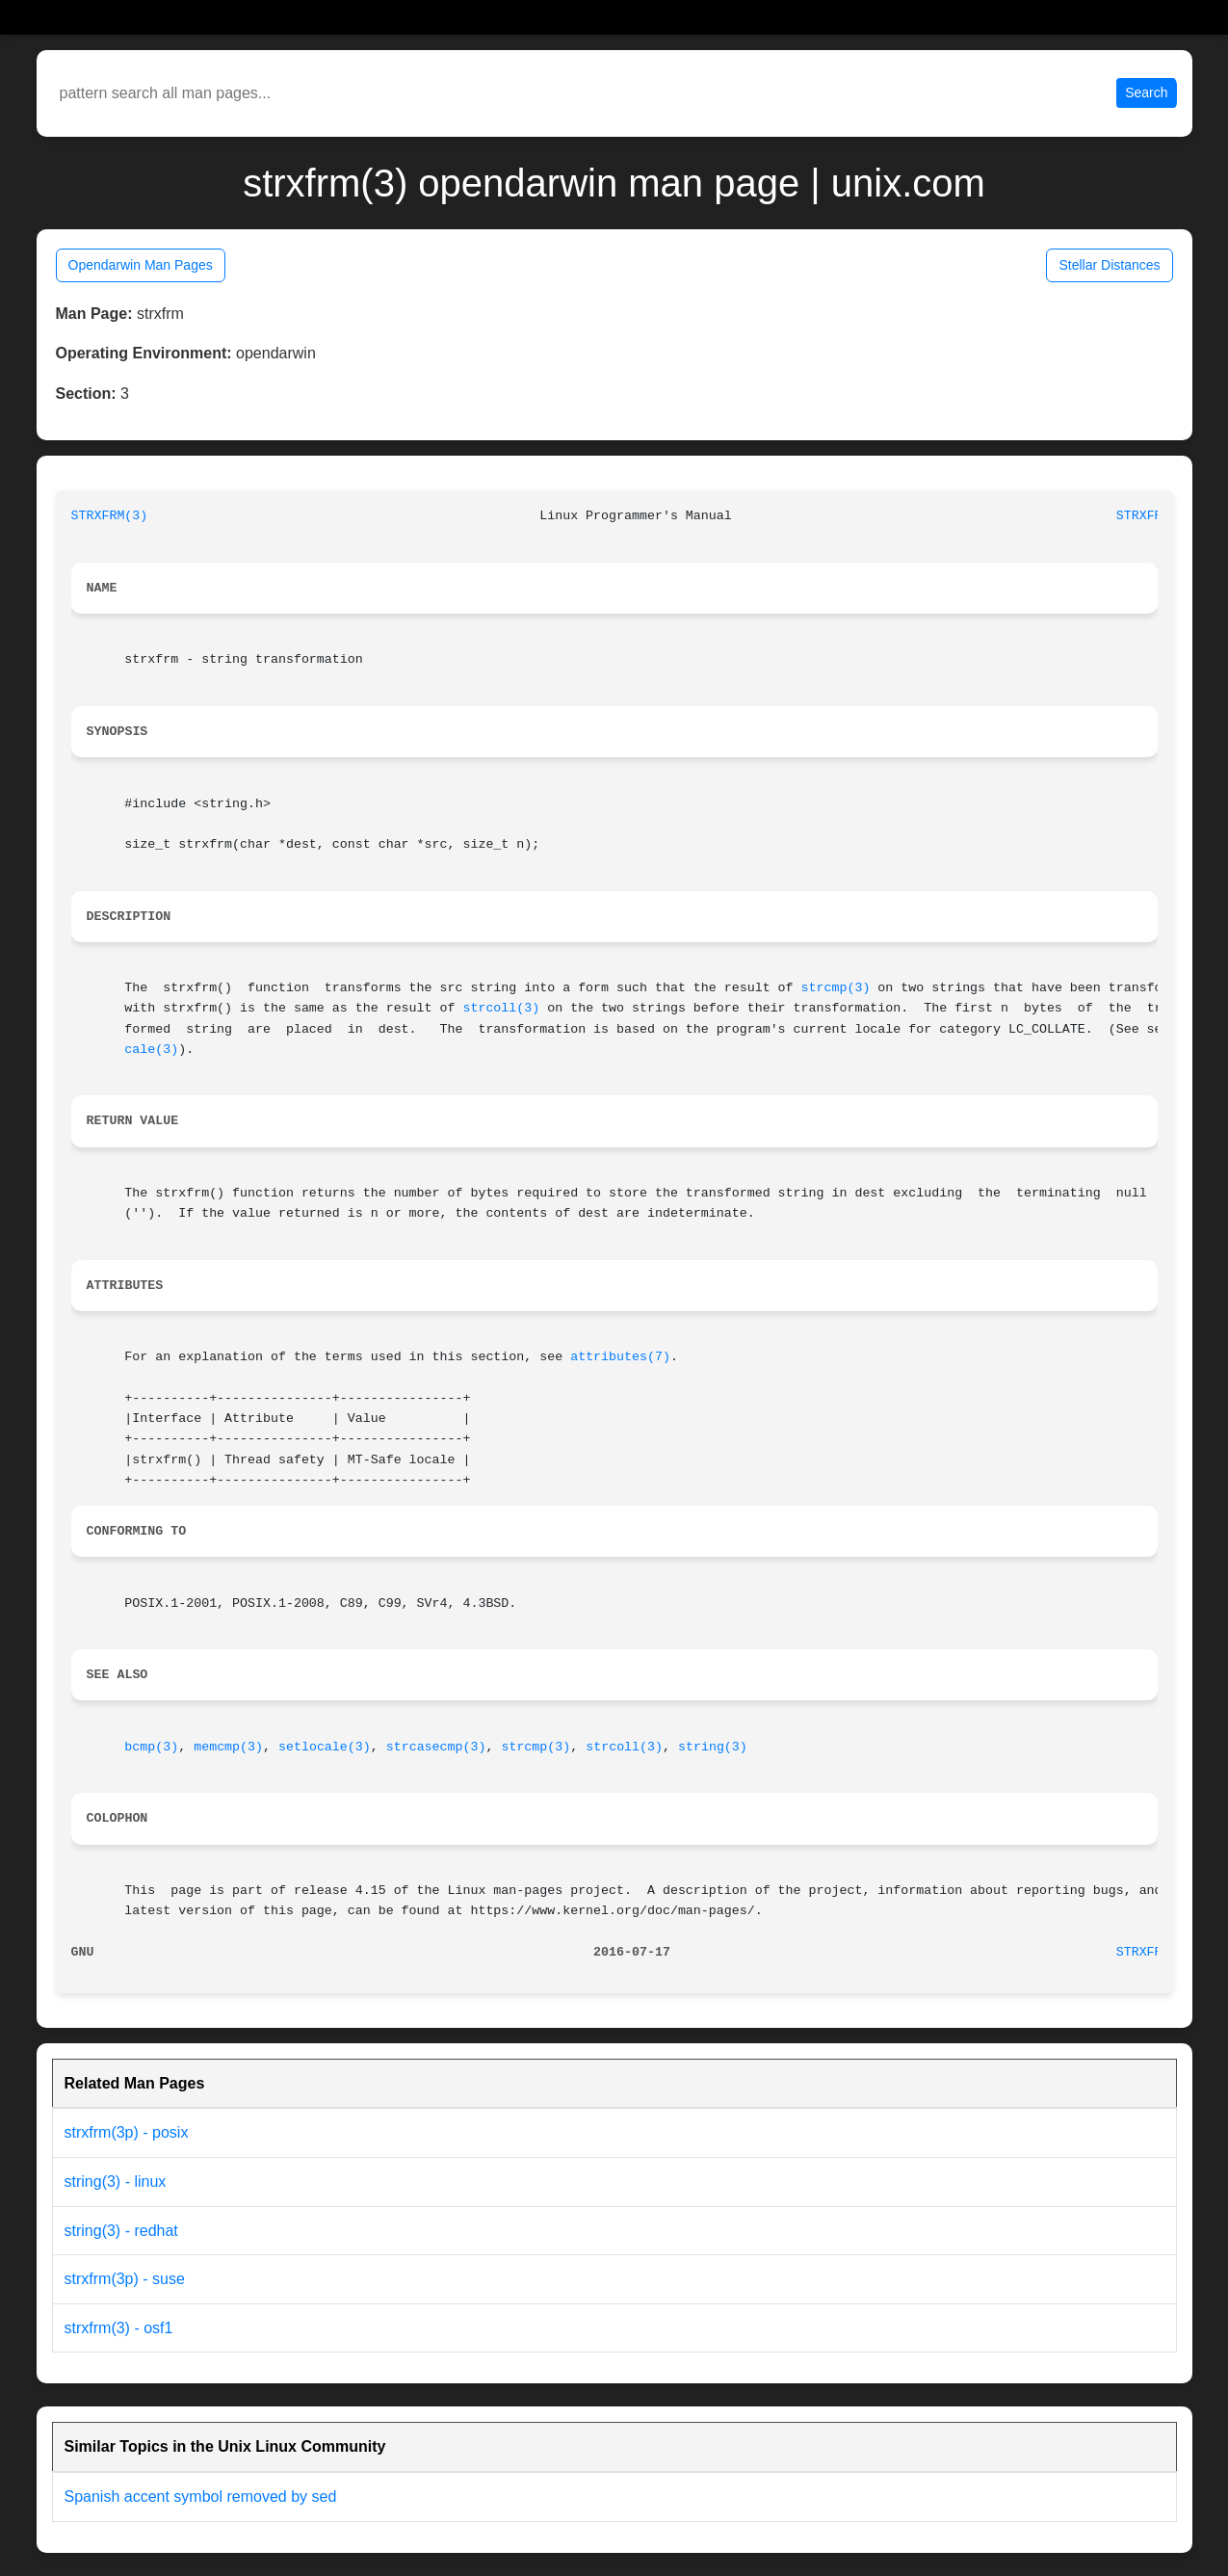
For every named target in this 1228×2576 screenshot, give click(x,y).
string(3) (712, 1747)
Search (1146, 92)
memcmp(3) (228, 1747)
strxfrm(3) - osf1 (119, 2328)
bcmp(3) (151, 1747)
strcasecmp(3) (436, 1747)
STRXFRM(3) (109, 516)
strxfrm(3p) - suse (125, 2279)
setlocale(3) (324, 1747)
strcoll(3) (500, 1008)
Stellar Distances (1109, 265)
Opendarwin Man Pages (140, 265)
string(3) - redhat (121, 2230)
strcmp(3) (836, 988)
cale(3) (151, 1049)
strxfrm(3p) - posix (127, 2132)
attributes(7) (620, 1357)
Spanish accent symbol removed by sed (201, 2496)
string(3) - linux (116, 2181)
